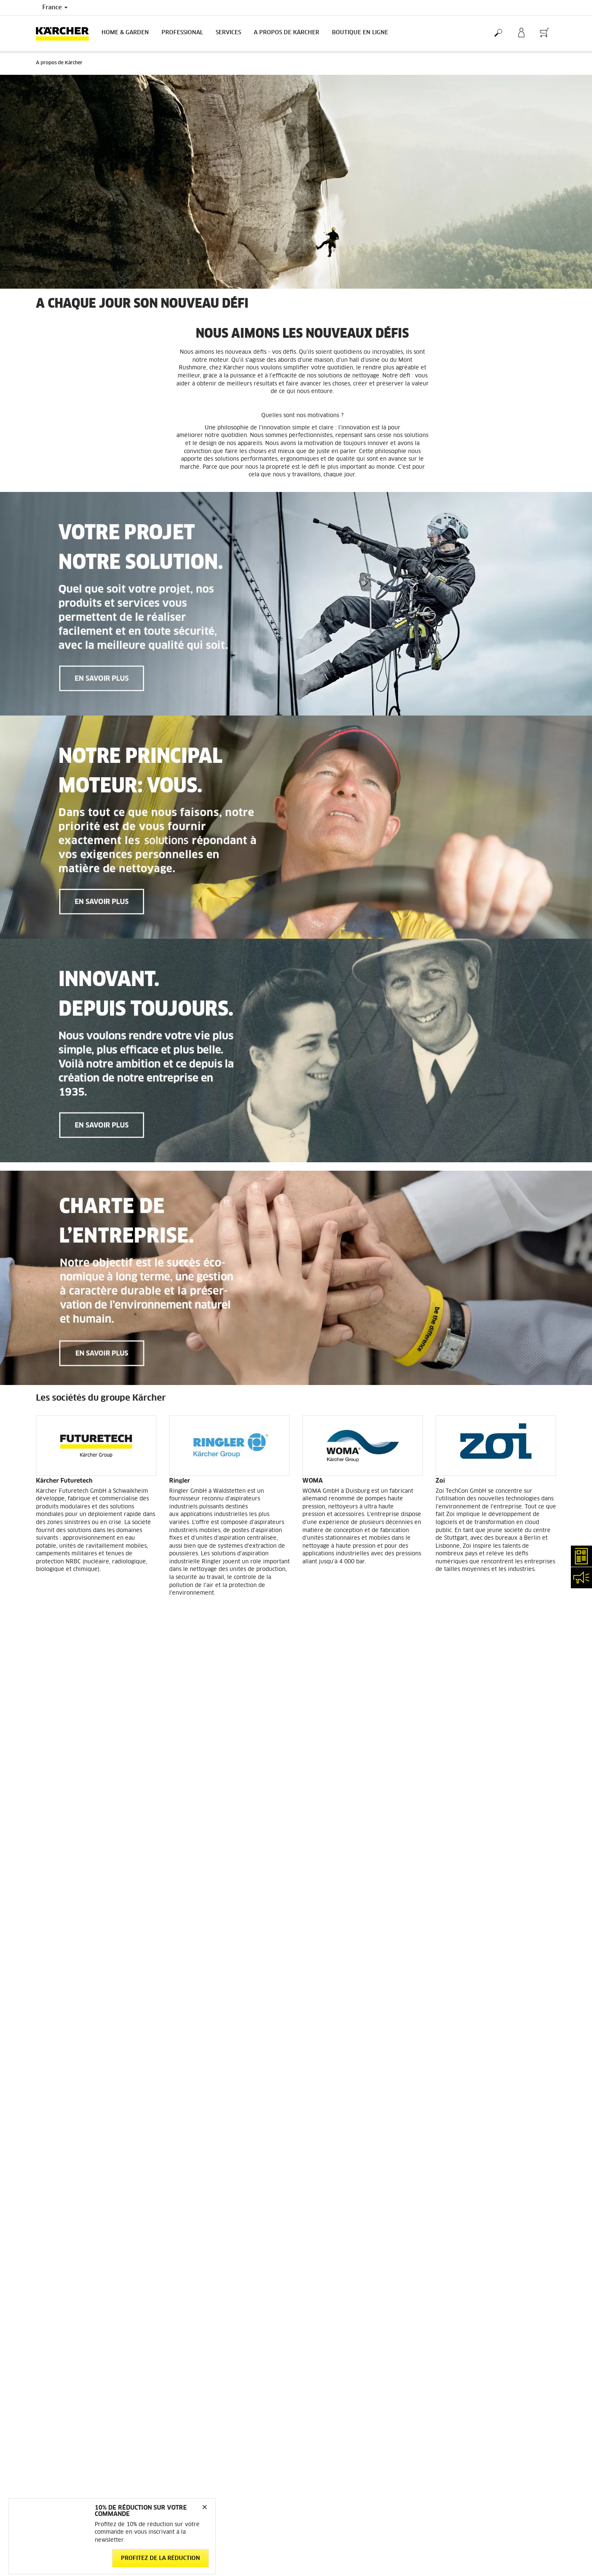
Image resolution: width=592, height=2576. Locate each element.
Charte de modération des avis (474, 2401)
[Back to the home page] (65, 33)
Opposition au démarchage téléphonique (487, 2411)
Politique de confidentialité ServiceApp (485, 2371)
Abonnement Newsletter (332, 2340)
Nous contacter (187, 2393)
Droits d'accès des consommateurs (478, 2391)
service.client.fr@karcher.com (206, 2464)
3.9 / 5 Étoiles (453, 2238)
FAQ (307, 2350)
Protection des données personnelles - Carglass (95, 2299)
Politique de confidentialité (470, 2360)
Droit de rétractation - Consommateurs (84, 2289)
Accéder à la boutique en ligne (74, 2218)
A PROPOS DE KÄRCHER (286, 33)
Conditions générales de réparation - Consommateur (82, 2273)
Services (228, 33)
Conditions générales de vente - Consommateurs (76, 2243)
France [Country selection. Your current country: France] (55, 8)
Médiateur (448, 2350)
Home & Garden (125, 33)
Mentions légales (457, 2340)
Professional (182, 33)
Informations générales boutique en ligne (87, 2228)
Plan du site (317, 2360)
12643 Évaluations (459, 2248)
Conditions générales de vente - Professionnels (95, 2258)
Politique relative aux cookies (473, 2381)
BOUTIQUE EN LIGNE (360, 33)
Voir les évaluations (460, 2259)
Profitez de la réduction (160, 2558)
